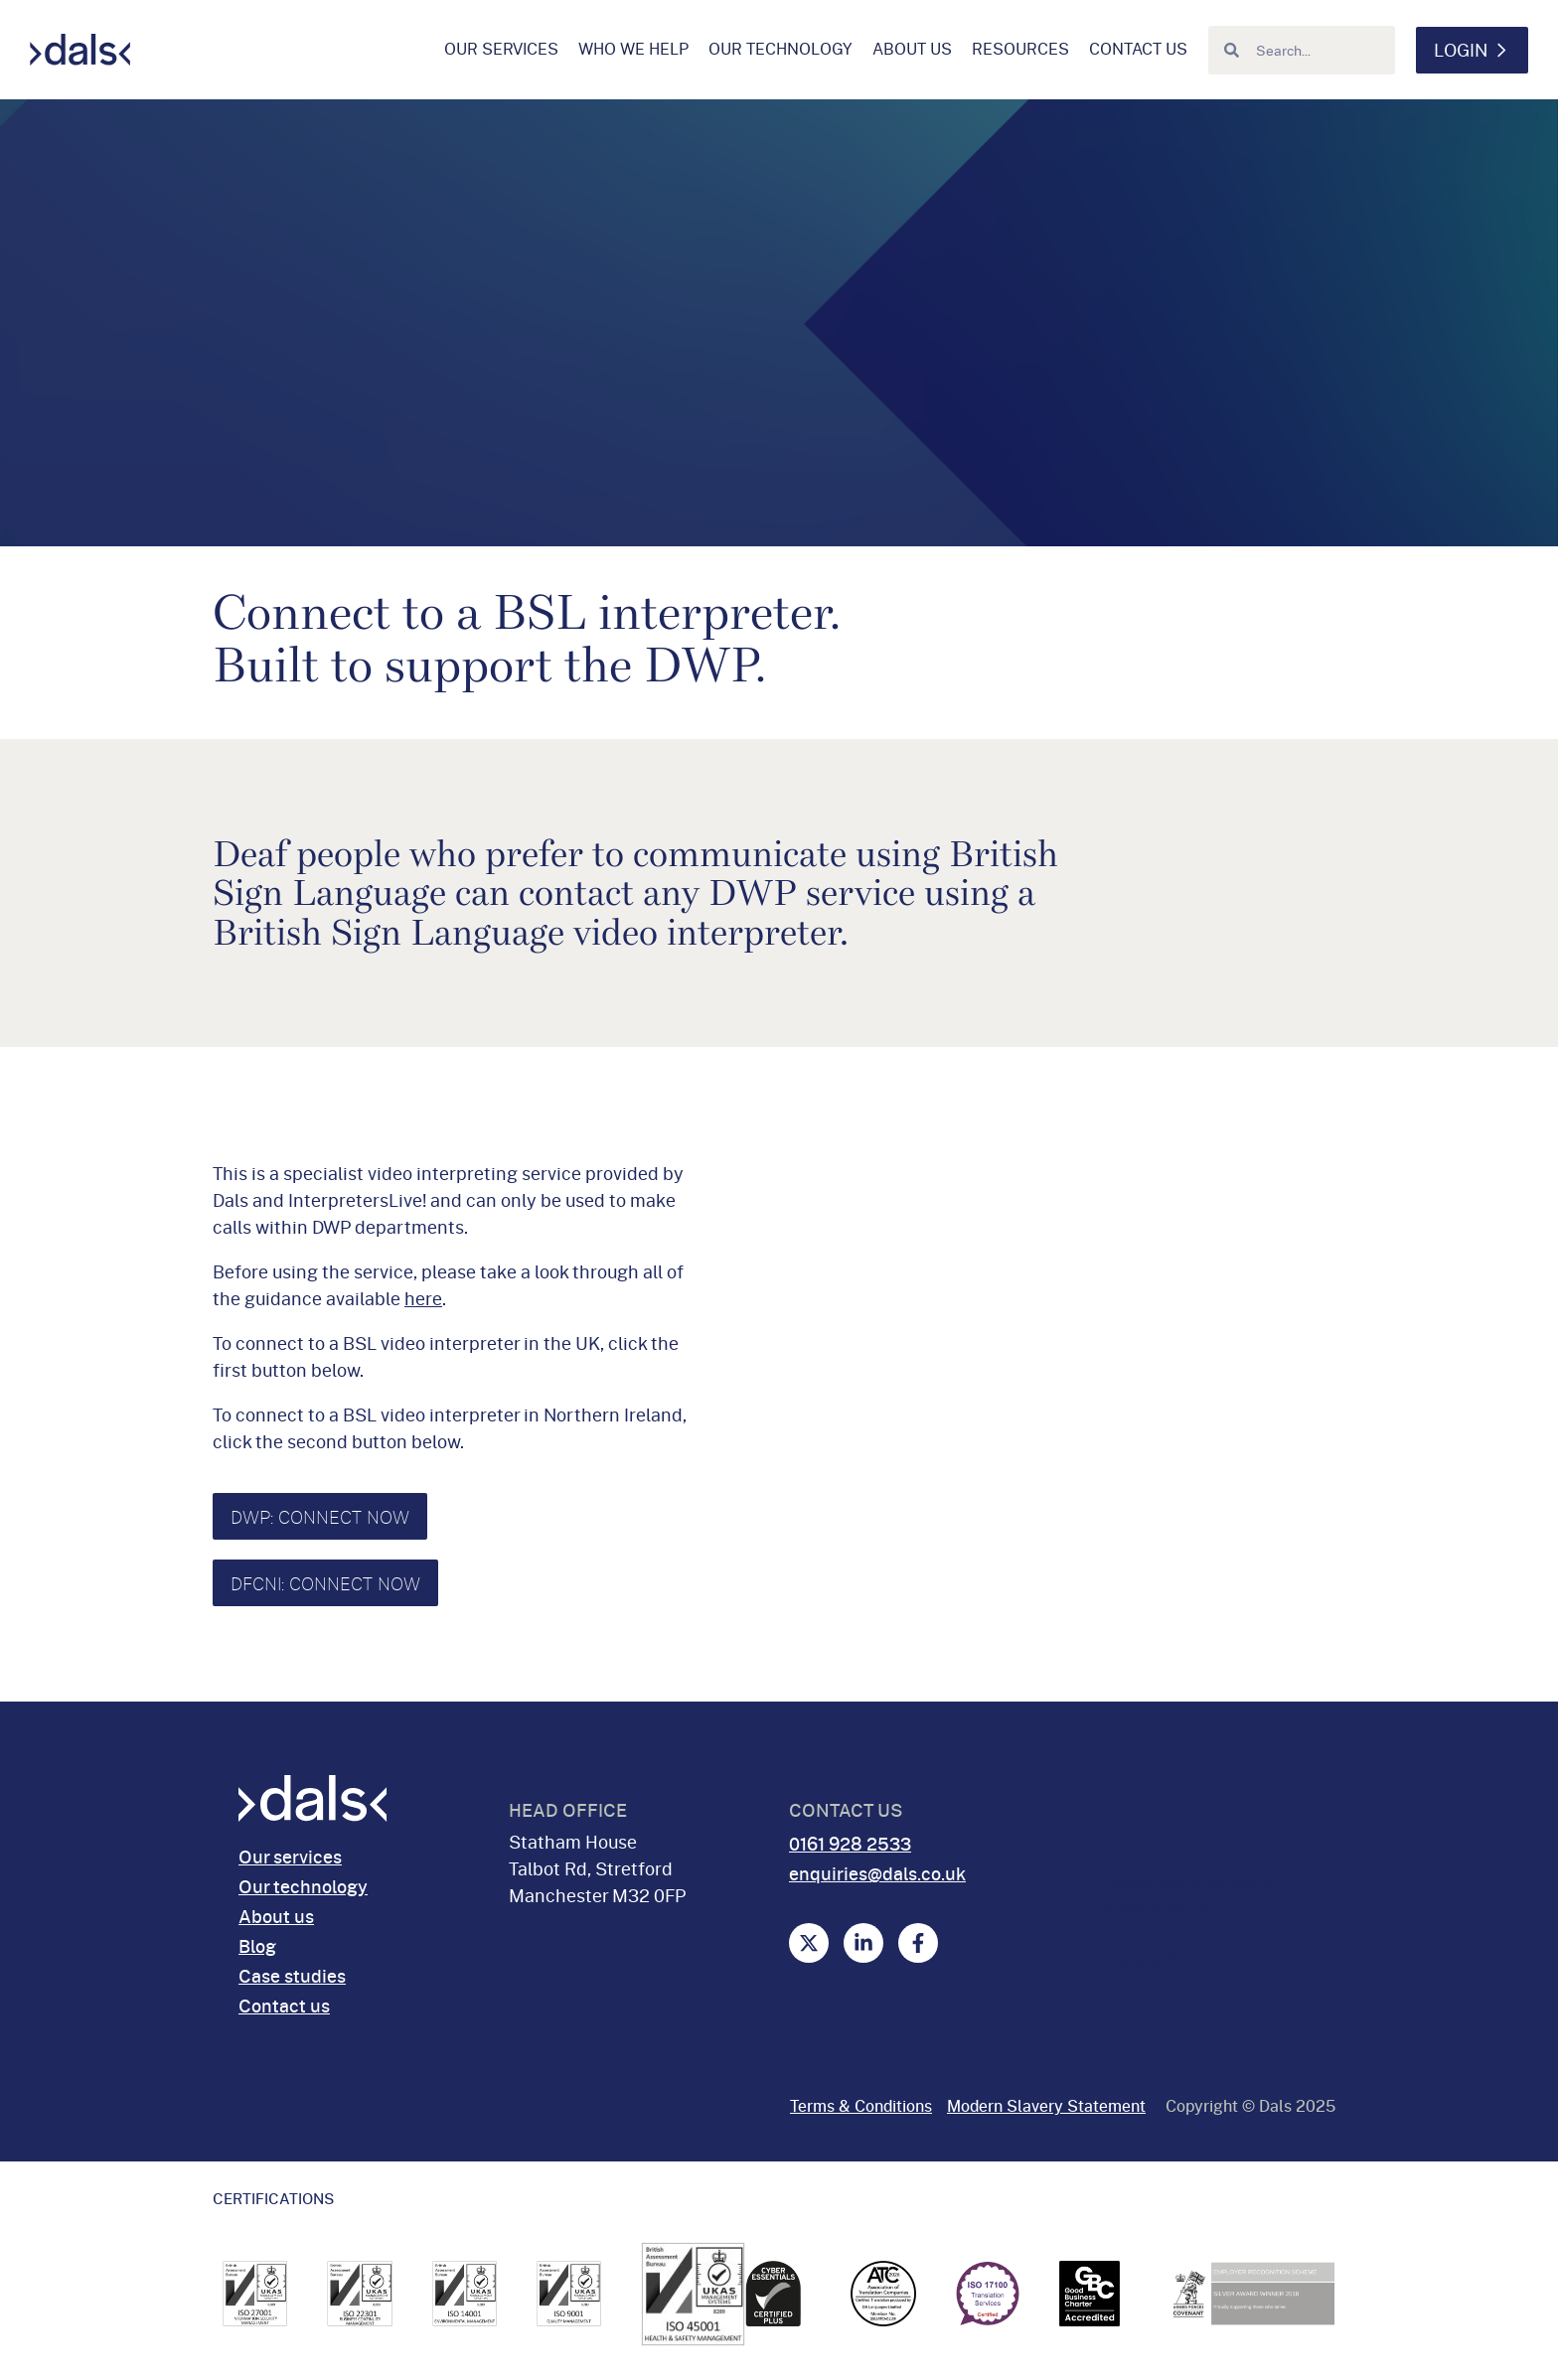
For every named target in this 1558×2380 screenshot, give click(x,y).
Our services (501, 49)
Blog (257, 1946)
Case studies (292, 1976)
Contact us (1138, 49)
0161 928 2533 (850, 1844)
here (423, 1298)
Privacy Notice (1159, 1960)
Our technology (780, 49)
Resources (1020, 49)
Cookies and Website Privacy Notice (1186, 1895)
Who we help (633, 49)
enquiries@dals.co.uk (877, 1873)
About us (912, 49)
